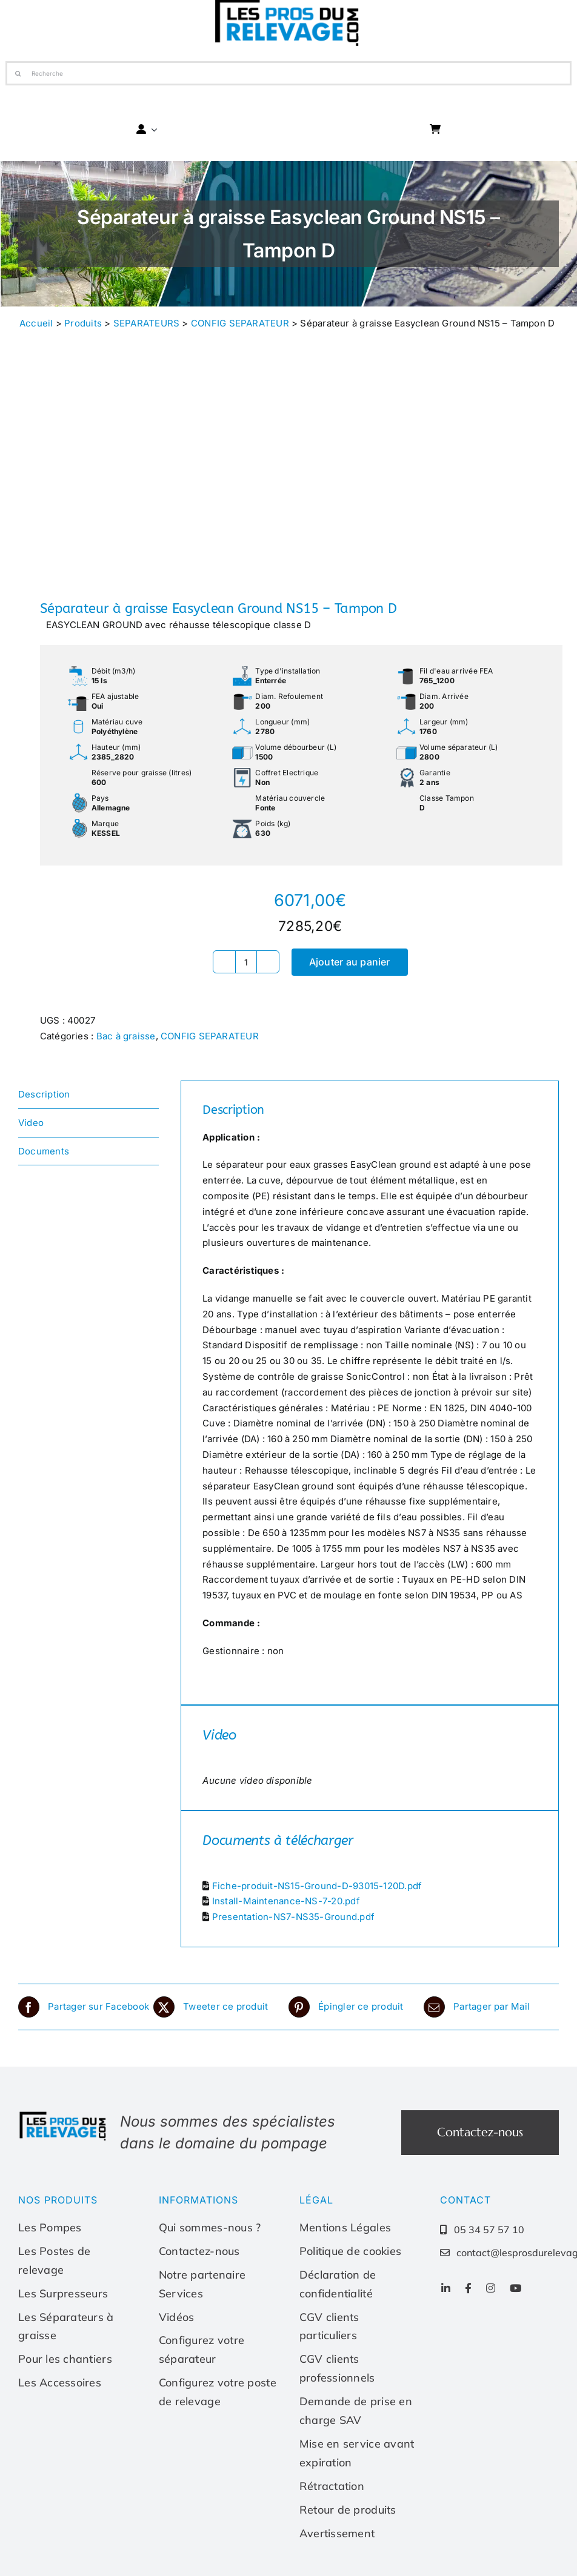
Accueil (36, 323)
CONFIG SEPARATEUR (240, 323)
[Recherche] (288, 73)
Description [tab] (44, 1094)
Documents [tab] (43, 1151)
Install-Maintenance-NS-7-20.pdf (286, 1901)
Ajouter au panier (349, 962)
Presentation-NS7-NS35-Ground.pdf (293, 1916)
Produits (83, 323)
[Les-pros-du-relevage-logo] (63, 2115)
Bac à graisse (126, 1036)
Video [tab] (31, 1122)
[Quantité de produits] (246, 962)
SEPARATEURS (146, 323)
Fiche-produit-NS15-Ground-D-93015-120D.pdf (317, 1886)
